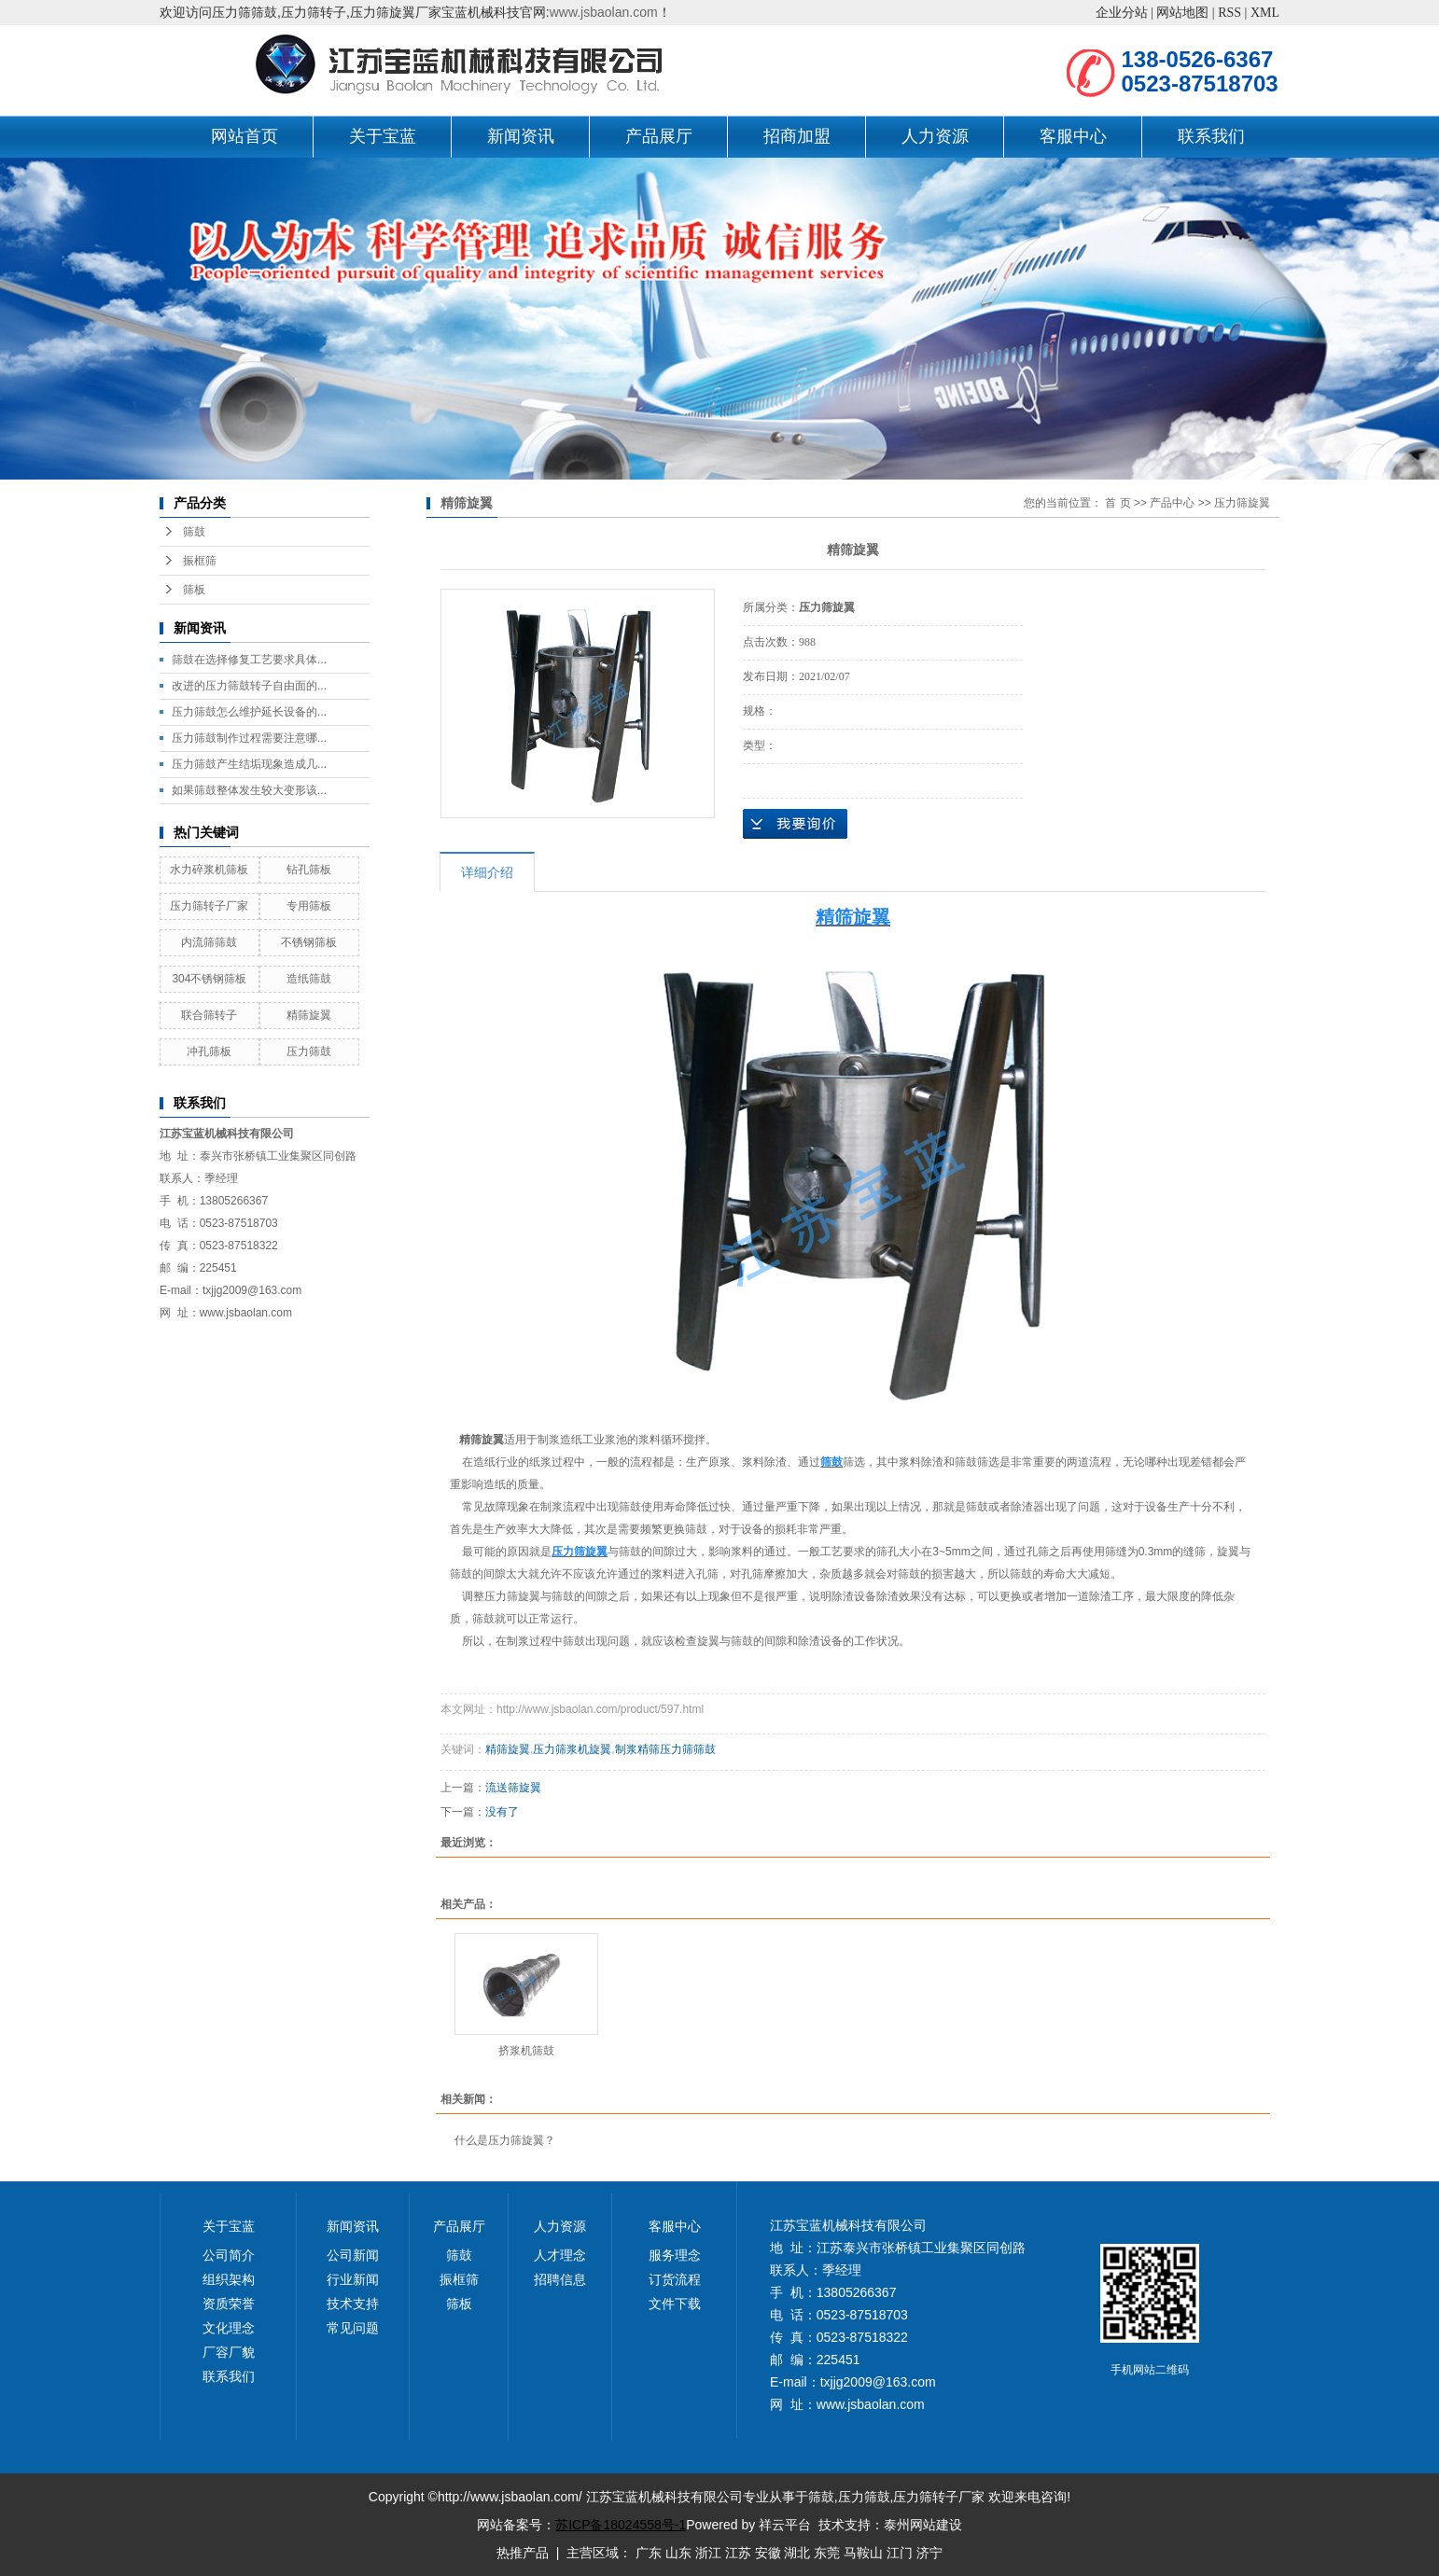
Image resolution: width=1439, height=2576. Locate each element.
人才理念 (560, 2255)
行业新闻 (353, 2279)
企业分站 (1122, 13)
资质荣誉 (229, 2303)
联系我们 (1211, 136)
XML (1264, 13)
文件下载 (675, 2303)
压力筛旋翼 (1242, 502)
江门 (900, 2552)
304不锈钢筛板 (209, 978)
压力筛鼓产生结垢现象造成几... (249, 764)
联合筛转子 (209, 1015)
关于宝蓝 (382, 136)
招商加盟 (797, 136)
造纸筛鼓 (308, 978)
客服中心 (1073, 136)
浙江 (708, 2552)
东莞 (827, 2552)
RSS (1229, 13)
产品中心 (1172, 502)
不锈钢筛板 (309, 942)
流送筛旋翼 (513, 1787)
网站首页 (244, 136)
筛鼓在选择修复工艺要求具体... (249, 659)
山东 (678, 2552)
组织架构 (229, 2279)
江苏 (738, 2552)
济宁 (929, 2552)
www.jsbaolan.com (604, 12)
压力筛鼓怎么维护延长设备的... (249, 711)
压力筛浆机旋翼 (572, 1749)
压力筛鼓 (308, 1051)
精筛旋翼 (308, 1015)
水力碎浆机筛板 (209, 869)
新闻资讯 (520, 136)
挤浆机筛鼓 (526, 2050)
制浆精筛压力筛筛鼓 (665, 1749)
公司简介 (229, 2255)
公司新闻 (353, 2255)
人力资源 (935, 136)
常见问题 (353, 2327)
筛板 (194, 589)
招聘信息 (560, 2279)
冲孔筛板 (209, 1051)
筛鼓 (194, 531)
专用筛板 (308, 905)
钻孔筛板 (308, 869)
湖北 (797, 2552)
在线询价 (795, 824)
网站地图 (1182, 13)
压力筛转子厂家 (209, 905)
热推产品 (522, 2552)
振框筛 (200, 560)
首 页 (1117, 502)
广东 (649, 2552)
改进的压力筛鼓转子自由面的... (249, 685)
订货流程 (675, 2279)
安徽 (768, 2552)
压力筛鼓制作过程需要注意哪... (249, 738)
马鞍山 (863, 2552)
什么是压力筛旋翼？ (504, 2140)
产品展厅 (658, 136)
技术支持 (353, 2303)
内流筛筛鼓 (209, 942)
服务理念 (675, 2255)
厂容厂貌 (229, 2352)
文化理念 (229, 2327)
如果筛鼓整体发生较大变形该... (249, 790)
